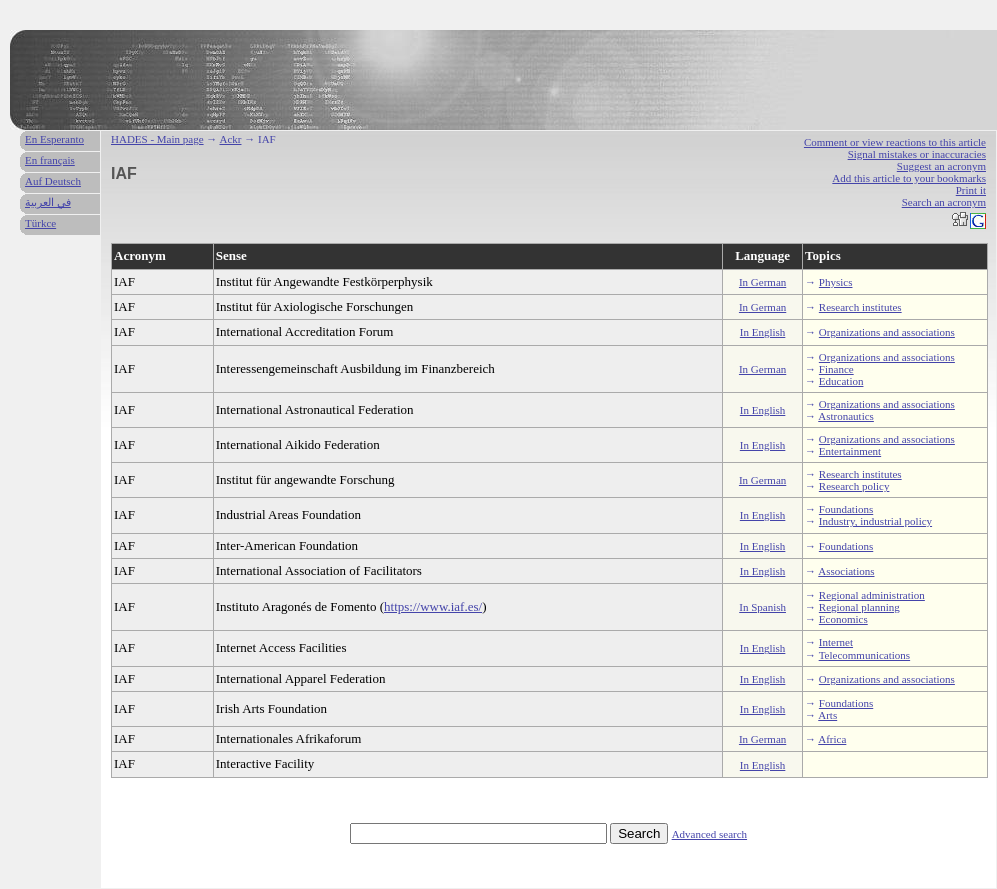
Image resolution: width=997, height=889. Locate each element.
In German (762, 282)
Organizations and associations (887, 332)
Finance (836, 369)
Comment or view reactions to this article (895, 142)
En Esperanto (54, 139)
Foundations (846, 509)
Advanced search (709, 834)
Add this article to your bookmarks (909, 178)
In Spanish (762, 607)
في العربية (48, 202)
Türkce (40, 223)
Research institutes (860, 307)
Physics (836, 282)
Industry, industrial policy (875, 521)
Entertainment (850, 451)
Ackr (230, 139)
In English (763, 332)
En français (50, 160)
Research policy (854, 486)
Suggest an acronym (941, 166)
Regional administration (872, 595)
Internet (836, 642)
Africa (832, 739)
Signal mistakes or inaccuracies (917, 154)
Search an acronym (944, 202)
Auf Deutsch (53, 181)
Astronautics (846, 416)
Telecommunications (864, 655)
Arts (827, 715)
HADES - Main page (157, 139)
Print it (971, 190)
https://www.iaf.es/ (433, 606)
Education (841, 381)
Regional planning (859, 607)
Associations (846, 571)
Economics (843, 619)
